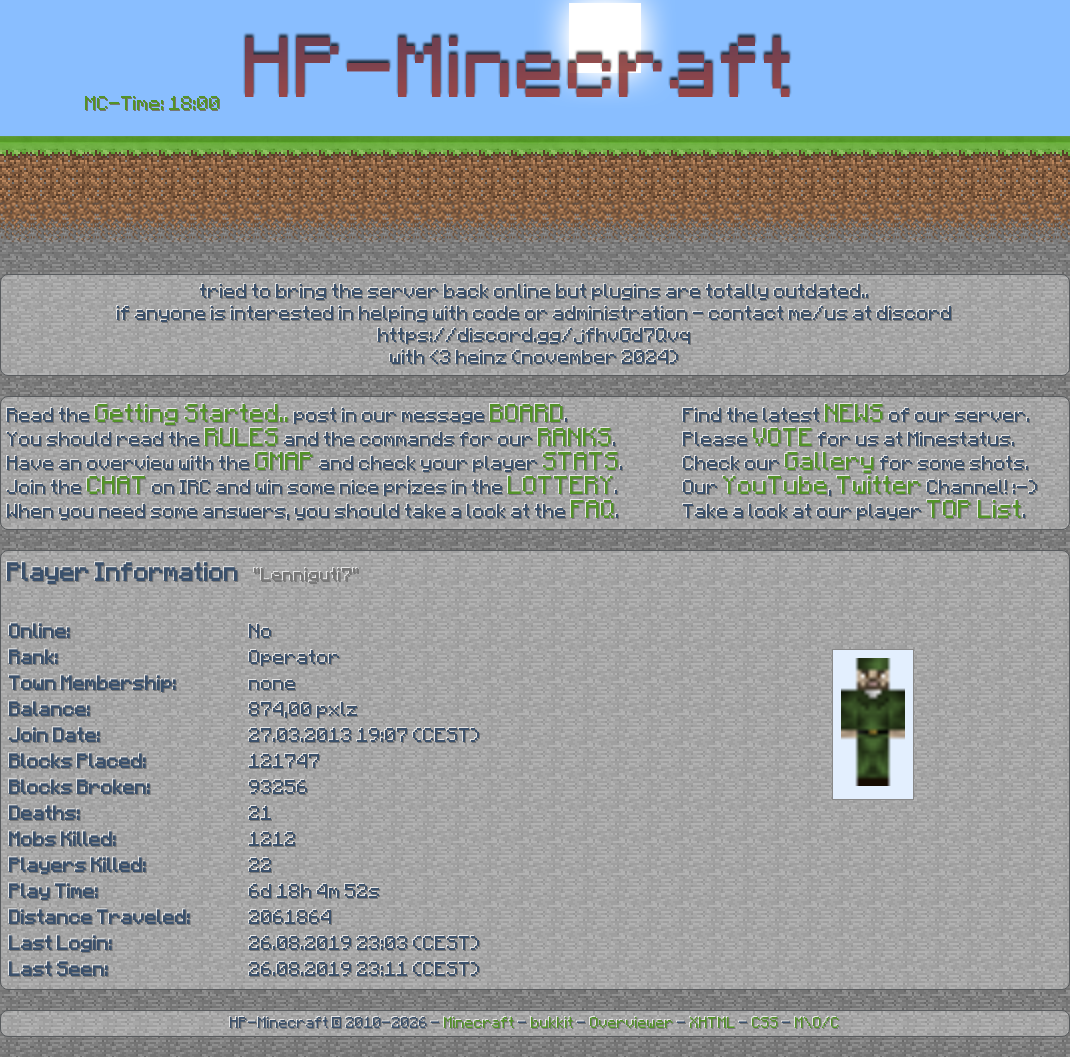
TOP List (975, 510)
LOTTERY (561, 486)
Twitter (880, 486)
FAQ (593, 510)
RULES (242, 438)
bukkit (552, 1023)
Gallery (830, 462)
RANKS (575, 438)
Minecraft (479, 1023)
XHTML (713, 1023)
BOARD (527, 414)
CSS (765, 1023)
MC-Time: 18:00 (153, 104)
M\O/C (817, 1023)
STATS (581, 462)
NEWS (855, 414)
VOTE (783, 438)
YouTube (776, 486)
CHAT (117, 486)
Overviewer (632, 1023)
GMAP (285, 462)
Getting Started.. (192, 414)
